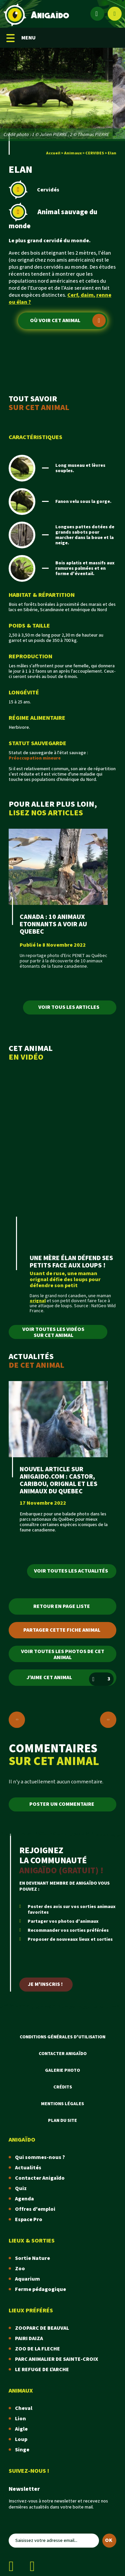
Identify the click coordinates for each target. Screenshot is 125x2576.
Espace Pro (28, 2219)
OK (108, 2540)
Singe (22, 2449)
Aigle (21, 2429)
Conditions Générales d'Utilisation (62, 2037)
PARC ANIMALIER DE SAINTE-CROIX (56, 2359)
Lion (20, 2418)
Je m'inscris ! (45, 1984)
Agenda (24, 2198)
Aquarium (27, 2279)
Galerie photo (62, 2070)
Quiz (21, 2188)
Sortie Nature (32, 2258)
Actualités (28, 2167)
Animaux (73, 153)
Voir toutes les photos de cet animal (62, 1654)
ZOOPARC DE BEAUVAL (42, 2328)
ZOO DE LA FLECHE (37, 2348)
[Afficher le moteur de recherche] (115, 14)
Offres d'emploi (35, 2209)
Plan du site (62, 2121)
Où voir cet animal (68, 320)
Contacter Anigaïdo (63, 2054)
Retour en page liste (61, 1606)
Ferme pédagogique (40, 2289)
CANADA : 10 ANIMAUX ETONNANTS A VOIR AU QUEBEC (53, 924)
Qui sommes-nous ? (40, 2157)
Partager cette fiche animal (61, 1630)
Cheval (23, 2408)
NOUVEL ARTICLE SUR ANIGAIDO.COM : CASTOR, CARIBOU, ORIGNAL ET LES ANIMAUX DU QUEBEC (58, 1480)
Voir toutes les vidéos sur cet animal (53, 1332)
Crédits (62, 2087)
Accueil (53, 153)
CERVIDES (94, 153)
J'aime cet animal (70, 1679)
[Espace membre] (97, 14)
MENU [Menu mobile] (21, 37)
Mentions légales (62, 2104)
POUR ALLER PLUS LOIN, (62, 808)
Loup (21, 2439)
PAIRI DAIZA (29, 2338)
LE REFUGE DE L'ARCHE (42, 2369)
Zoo (20, 2268)
